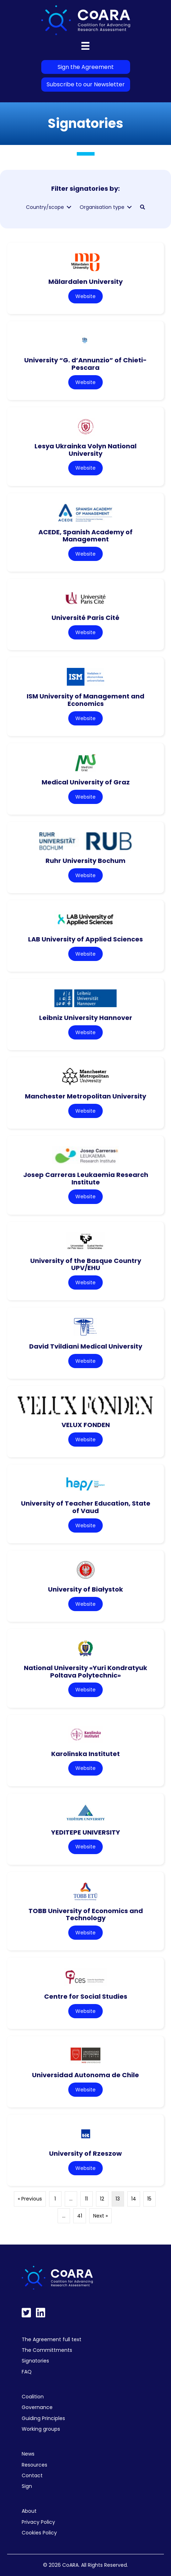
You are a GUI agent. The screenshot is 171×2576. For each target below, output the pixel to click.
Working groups (41, 2428)
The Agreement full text (51, 2339)
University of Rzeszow (85, 2153)
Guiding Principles (43, 2418)
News (28, 2453)
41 (79, 2215)
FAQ (27, 2371)
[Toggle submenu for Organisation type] (129, 207)
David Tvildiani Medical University (85, 1346)
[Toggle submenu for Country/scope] (69, 207)
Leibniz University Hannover (85, 1017)
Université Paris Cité (85, 617)
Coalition (33, 2396)
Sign (27, 2486)
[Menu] (85, 46)
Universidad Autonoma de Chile (85, 2074)
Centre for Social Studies (85, 1996)
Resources (34, 2464)
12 (102, 2198)
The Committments (47, 2350)
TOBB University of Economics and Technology (85, 1914)
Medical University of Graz (86, 782)
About (29, 2511)
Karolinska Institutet (85, 1753)
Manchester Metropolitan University (85, 1096)
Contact (32, 2475)
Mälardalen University (85, 281)
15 (149, 2198)
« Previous (30, 2198)
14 (133, 2198)
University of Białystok (85, 1589)
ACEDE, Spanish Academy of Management (85, 536)
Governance (37, 2407)
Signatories (35, 2360)
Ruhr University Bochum (85, 860)
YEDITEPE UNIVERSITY (85, 1832)
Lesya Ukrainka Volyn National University (85, 450)
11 (86, 2198)
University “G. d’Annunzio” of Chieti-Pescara (85, 364)
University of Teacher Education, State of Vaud (85, 1507)
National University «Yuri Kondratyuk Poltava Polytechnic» (85, 1671)
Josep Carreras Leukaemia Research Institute (85, 1178)
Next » (100, 2215)
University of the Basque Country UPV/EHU (85, 1264)
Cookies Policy (39, 2532)
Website (85, 296)
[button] (143, 207)
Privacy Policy (38, 2522)
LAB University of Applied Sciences (85, 939)
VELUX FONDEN (86, 1424)
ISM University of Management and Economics (85, 700)
